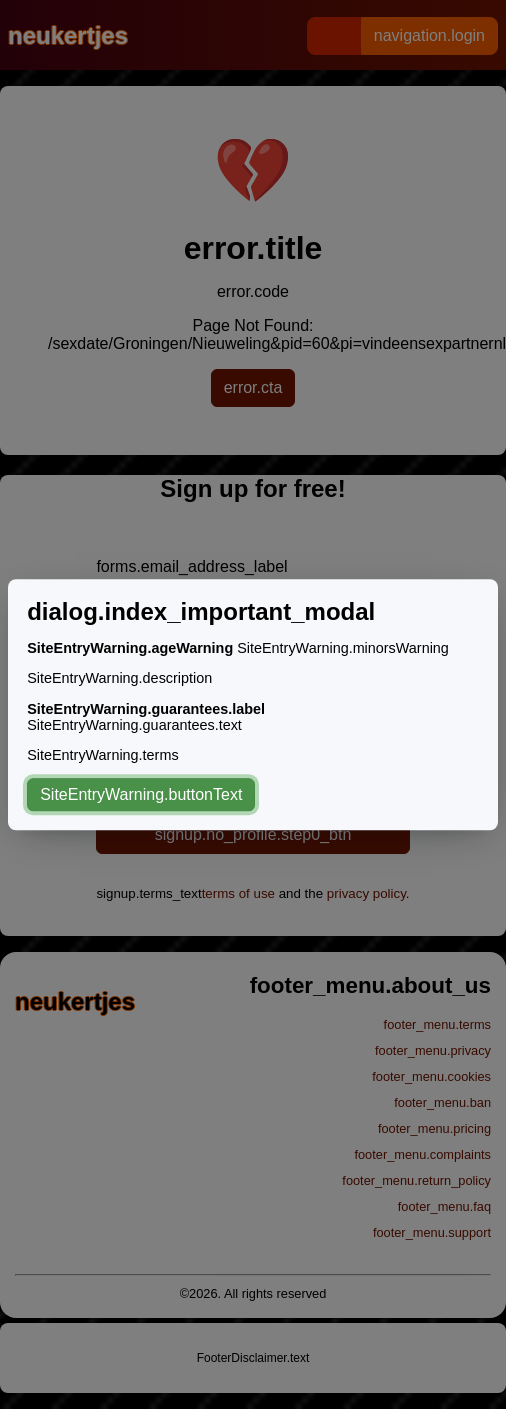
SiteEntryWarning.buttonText (141, 794)
